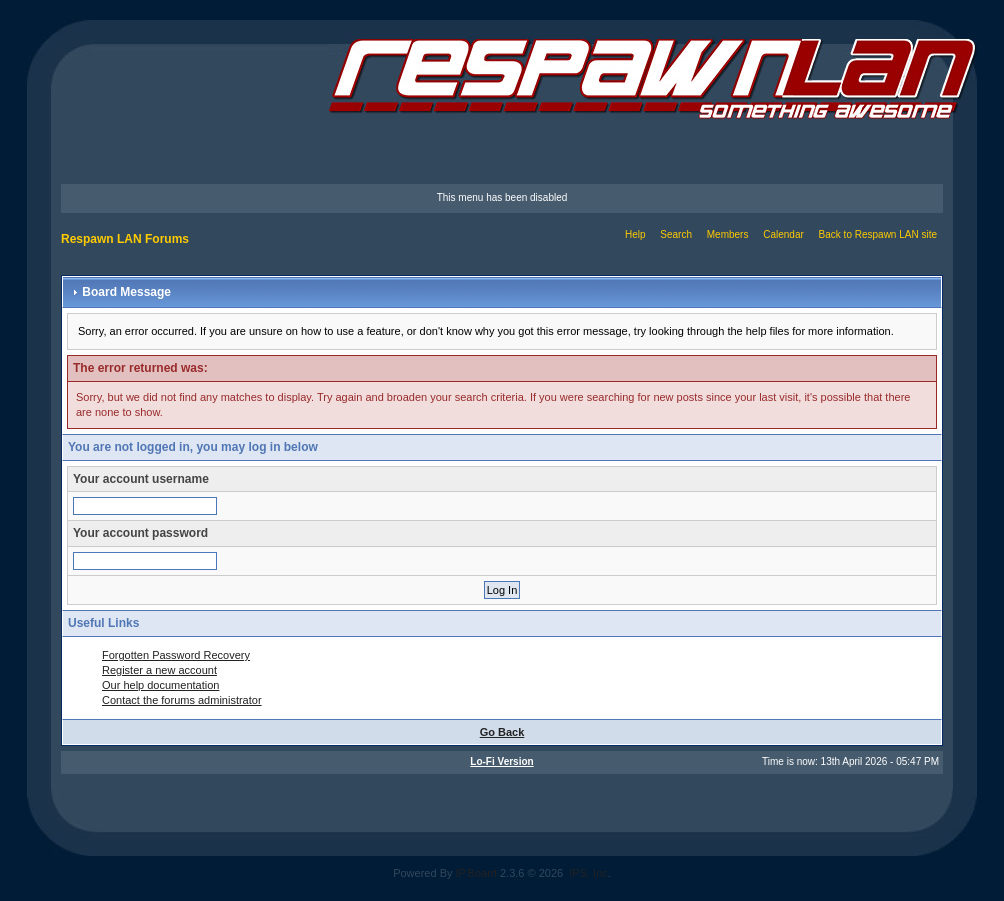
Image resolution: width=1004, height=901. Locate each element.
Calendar (783, 234)
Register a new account (159, 670)
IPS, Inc (588, 873)
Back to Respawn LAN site (878, 234)
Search (676, 234)
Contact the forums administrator (182, 700)
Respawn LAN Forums (125, 239)
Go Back (502, 732)
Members (728, 234)
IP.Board (476, 873)
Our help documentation (160, 685)
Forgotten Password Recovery (176, 655)
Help (635, 234)
